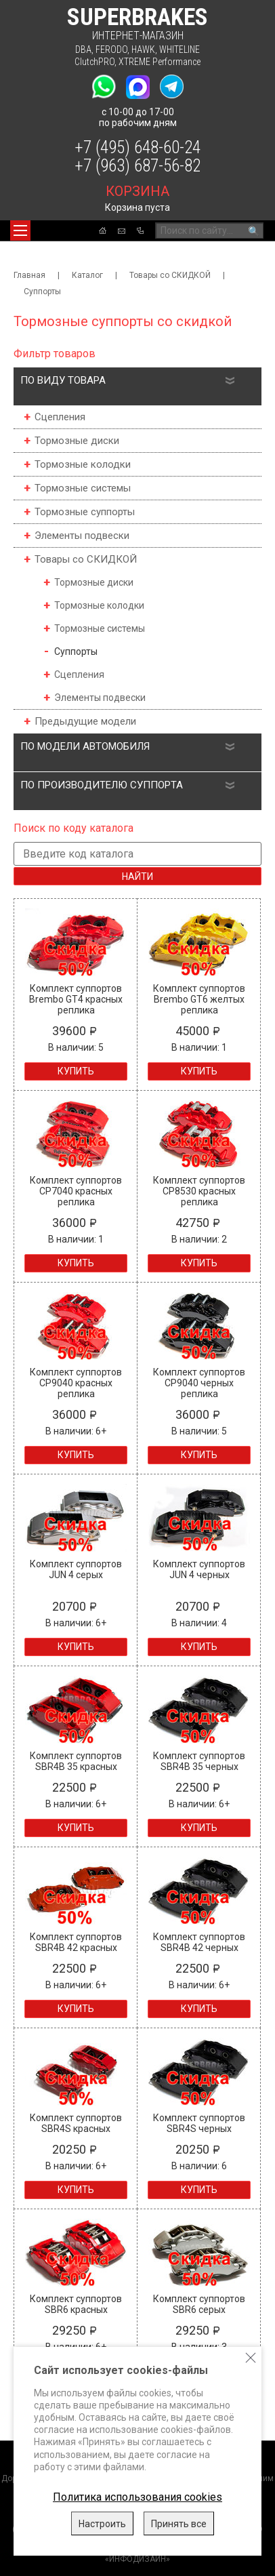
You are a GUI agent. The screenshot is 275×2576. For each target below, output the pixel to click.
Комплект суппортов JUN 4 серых (76, 1569)
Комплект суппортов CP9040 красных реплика (76, 1383)
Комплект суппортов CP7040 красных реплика (76, 1191)
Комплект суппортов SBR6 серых (199, 2304)
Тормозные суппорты (85, 512)
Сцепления (60, 417)
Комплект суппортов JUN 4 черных (199, 1569)
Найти (137, 876)
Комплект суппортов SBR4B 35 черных (199, 1761)
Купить (76, 1071)
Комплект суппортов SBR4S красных (76, 2123)
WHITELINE (179, 49)
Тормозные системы (83, 488)
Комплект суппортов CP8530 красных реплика (199, 1191)
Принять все (179, 2523)
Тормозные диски (77, 441)
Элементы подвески (82, 535)
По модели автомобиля (85, 746)
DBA (83, 49)
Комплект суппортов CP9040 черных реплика (199, 1383)
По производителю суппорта (101, 785)
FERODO (111, 49)
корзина (137, 191)
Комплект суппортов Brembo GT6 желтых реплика (199, 999)
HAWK (143, 49)
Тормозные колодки (83, 464)
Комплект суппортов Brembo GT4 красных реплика (76, 999)
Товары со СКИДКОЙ (170, 275)
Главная (29, 275)
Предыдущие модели (85, 721)
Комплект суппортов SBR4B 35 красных (76, 1761)
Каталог (87, 275)
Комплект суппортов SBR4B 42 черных (199, 1942)
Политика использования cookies (137, 2497)
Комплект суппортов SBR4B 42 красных (76, 1942)
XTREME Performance (159, 61)
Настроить (102, 2523)
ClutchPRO (94, 61)
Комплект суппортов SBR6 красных (76, 2304)
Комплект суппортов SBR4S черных (199, 2123)
